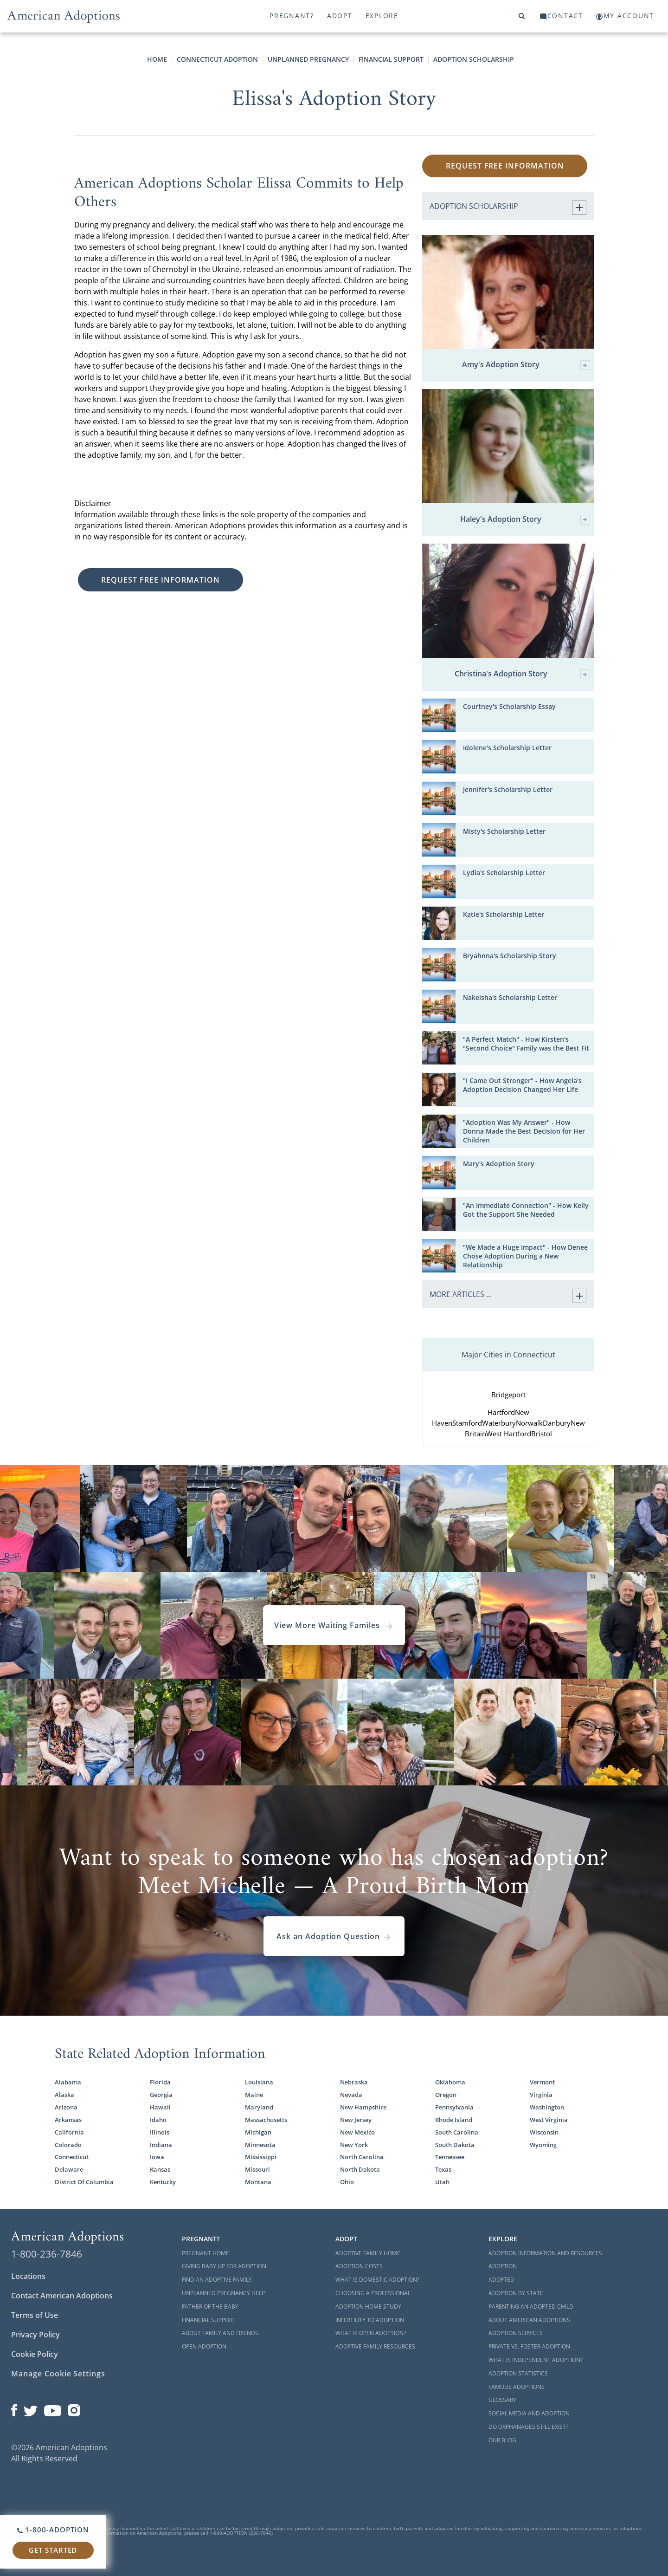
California (69, 2132)
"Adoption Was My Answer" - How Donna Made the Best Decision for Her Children (524, 1131)
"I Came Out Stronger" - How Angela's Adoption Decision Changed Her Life (522, 1085)
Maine (254, 2095)
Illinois (159, 2132)
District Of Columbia (84, 2182)
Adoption (502, 2266)
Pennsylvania (454, 2107)
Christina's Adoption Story (522, 674)
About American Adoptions (529, 2320)
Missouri (257, 2170)
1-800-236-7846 (46, 2253)
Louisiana (259, 2082)
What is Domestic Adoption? (377, 2280)
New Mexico (357, 2132)
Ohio (347, 2182)
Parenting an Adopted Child (530, 2306)
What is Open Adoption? (370, 2333)
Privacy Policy (35, 2334)
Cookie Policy (34, 2354)
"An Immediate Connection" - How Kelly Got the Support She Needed (526, 1210)
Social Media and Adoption (529, 2413)
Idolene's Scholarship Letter (507, 748)
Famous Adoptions (516, 2387)
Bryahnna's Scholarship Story (509, 956)
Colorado (68, 2145)
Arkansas (68, 2120)
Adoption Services (515, 2333)
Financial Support (391, 59)
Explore (382, 15)
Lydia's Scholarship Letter (504, 873)
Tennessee (449, 2157)
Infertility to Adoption (369, 2320)
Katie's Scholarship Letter (503, 914)
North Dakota (360, 2170)
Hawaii (160, 2107)
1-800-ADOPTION (53, 2529)
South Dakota (455, 2145)
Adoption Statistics (518, 2373)
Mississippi (260, 2157)
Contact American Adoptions (62, 2295)
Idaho (158, 2120)
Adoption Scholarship (473, 59)
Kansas (160, 2170)
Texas (443, 2170)
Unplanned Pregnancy (308, 59)
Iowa (157, 2157)
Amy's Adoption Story (526, 365)
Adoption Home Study (368, 2306)
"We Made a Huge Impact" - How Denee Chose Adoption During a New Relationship (525, 1256)
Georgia (161, 2095)
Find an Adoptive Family (217, 2280)
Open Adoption (204, 2346)
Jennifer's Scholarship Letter (507, 789)
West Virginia (549, 2120)
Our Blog (502, 2440)
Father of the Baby (210, 2306)
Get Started (53, 2550)
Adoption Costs (359, 2266)
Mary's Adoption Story (498, 1164)
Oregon (445, 2095)
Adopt (340, 15)
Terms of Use (34, 2315)
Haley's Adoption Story (525, 520)
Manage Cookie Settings (58, 2373)
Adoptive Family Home (367, 2253)
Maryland (259, 2107)
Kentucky (163, 2182)
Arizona (66, 2107)
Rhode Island (453, 2120)
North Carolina (362, 2157)
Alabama (68, 2082)
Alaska (64, 2095)
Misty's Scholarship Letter (504, 831)
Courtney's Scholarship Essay (509, 706)
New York (354, 2145)
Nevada (351, 2095)
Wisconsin (544, 2132)
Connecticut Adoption (217, 59)
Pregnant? (292, 15)
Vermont (542, 2082)
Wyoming (543, 2145)
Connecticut (72, 2157)
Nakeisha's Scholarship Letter (510, 997)
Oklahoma (450, 2082)
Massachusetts (266, 2120)
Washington (547, 2107)
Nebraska (354, 2082)
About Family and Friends (220, 2333)
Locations (28, 2276)
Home (157, 59)
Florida (160, 2082)
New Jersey (356, 2120)
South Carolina (456, 2132)
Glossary (502, 2400)
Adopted (501, 2280)
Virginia (541, 2095)
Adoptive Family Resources (375, 2346)
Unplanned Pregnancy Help (223, 2293)
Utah (442, 2182)
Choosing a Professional (373, 2293)
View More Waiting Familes (334, 1625)
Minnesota (260, 2145)
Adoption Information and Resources (545, 2253)
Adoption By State (515, 2293)
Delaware (69, 2170)
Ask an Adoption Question (334, 1936)
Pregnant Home (205, 2253)
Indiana (161, 2145)
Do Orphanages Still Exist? (528, 2427)
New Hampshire (363, 2107)
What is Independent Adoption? (535, 2360)
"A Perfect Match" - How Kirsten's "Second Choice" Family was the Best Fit (526, 1043)
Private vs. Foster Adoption (529, 2346)
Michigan (258, 2132)
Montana (258, 2182)
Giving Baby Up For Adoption (224, 2266)
